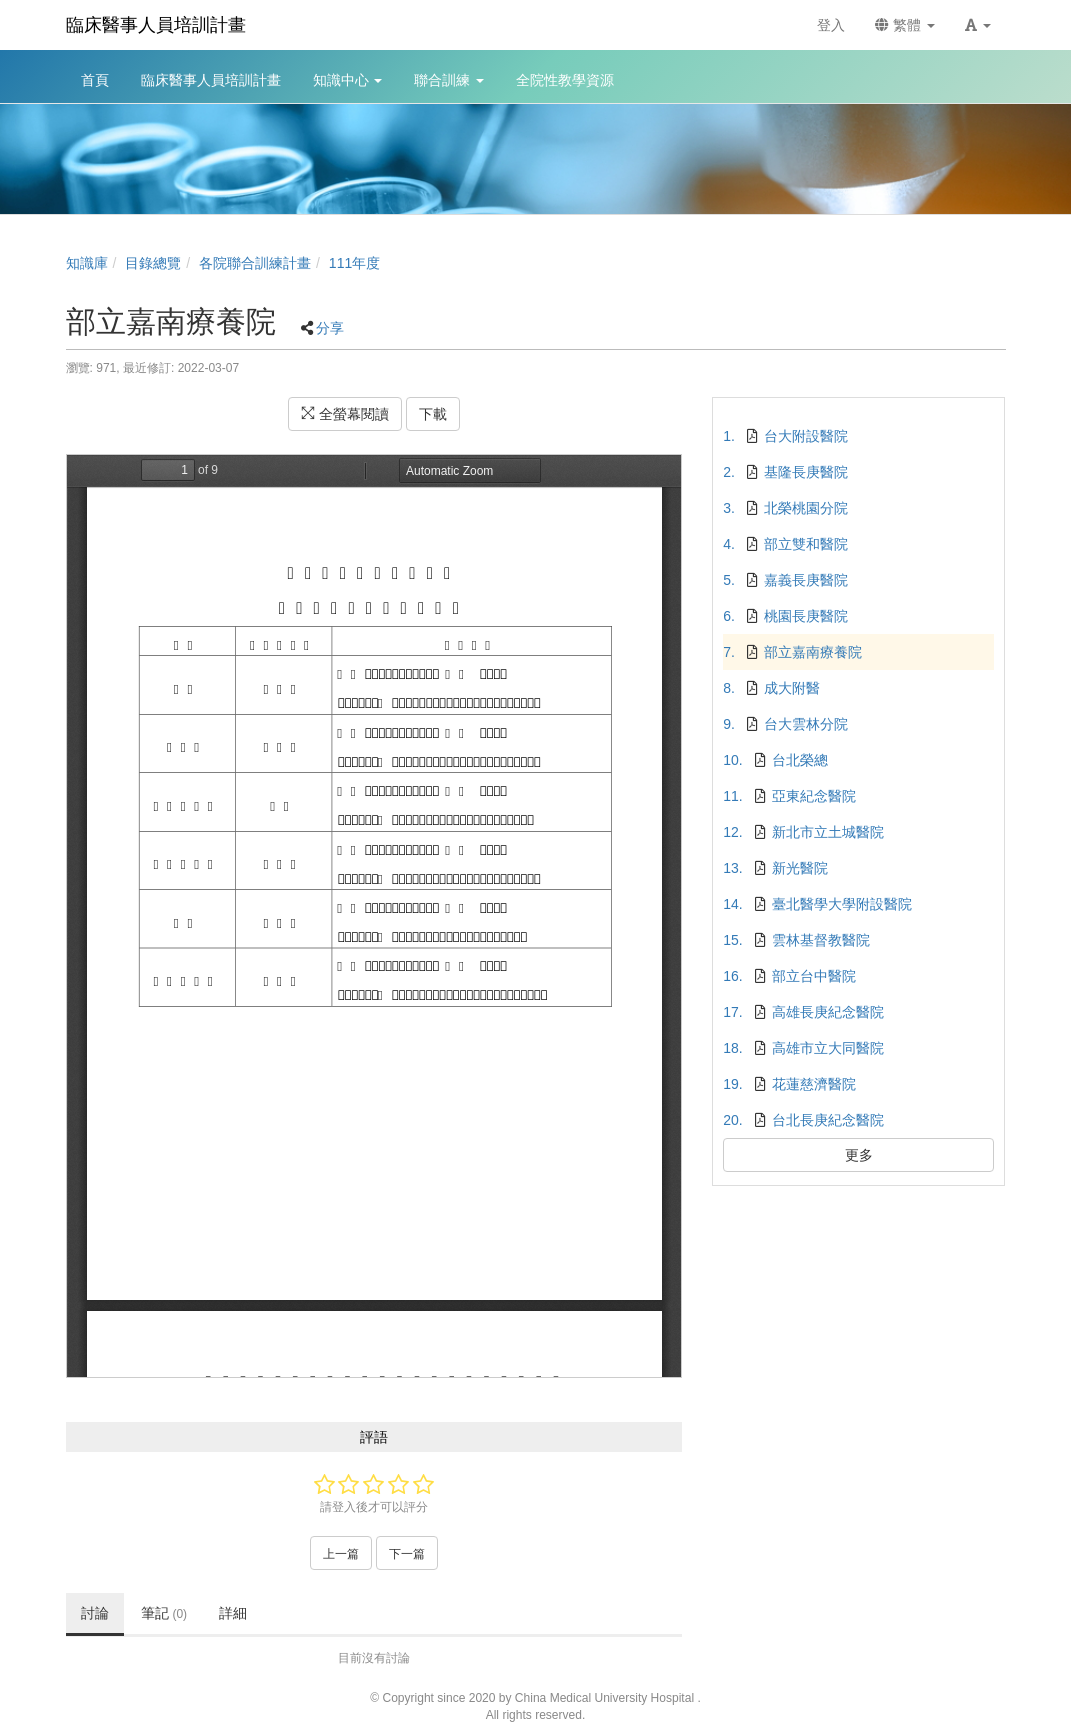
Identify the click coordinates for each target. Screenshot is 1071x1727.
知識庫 (87, 263)
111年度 (354, 263)
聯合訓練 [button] (449, 80)
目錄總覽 (153, 263)
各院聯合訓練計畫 (255, 263)
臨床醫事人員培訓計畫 (156, 25)
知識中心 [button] (348, 80)
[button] (978, 25)
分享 (330, 328)
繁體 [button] (905, 25)
